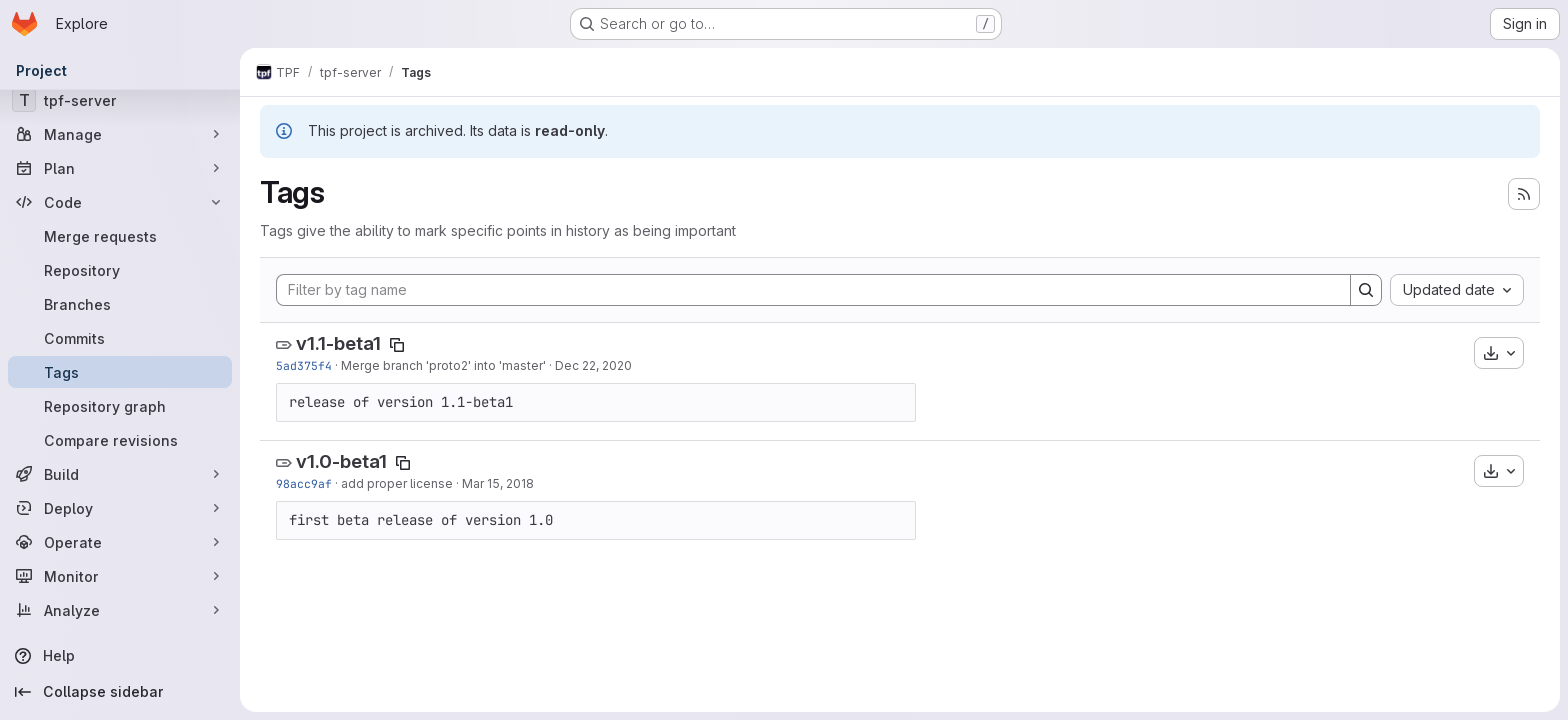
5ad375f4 (304, 365)
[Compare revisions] (120, 440)
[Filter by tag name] (813, 290)
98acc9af (304, 483)
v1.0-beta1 (341, 461)
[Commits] (120, 338)
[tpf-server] (120, 100)
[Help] (120, 656)
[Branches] (120, 304)
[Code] (120, 202)
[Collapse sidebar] (120, 692)
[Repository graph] (120, 406)
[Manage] (120, 134)
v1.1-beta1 (338, 343)
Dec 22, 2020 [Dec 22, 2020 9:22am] (593, 365)
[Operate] (120, 542)
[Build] (120, 474)
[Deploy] (120, 508)
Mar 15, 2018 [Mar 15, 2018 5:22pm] (498, 483)
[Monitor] (120, 576)
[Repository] (120, 270)
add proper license (397, 483)
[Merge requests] (120, 236)
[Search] (1366, 290)
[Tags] (120, 372)
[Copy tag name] (397, 345)
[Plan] (120, 168)
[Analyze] (120, 610)
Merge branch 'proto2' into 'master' (443, 365)
